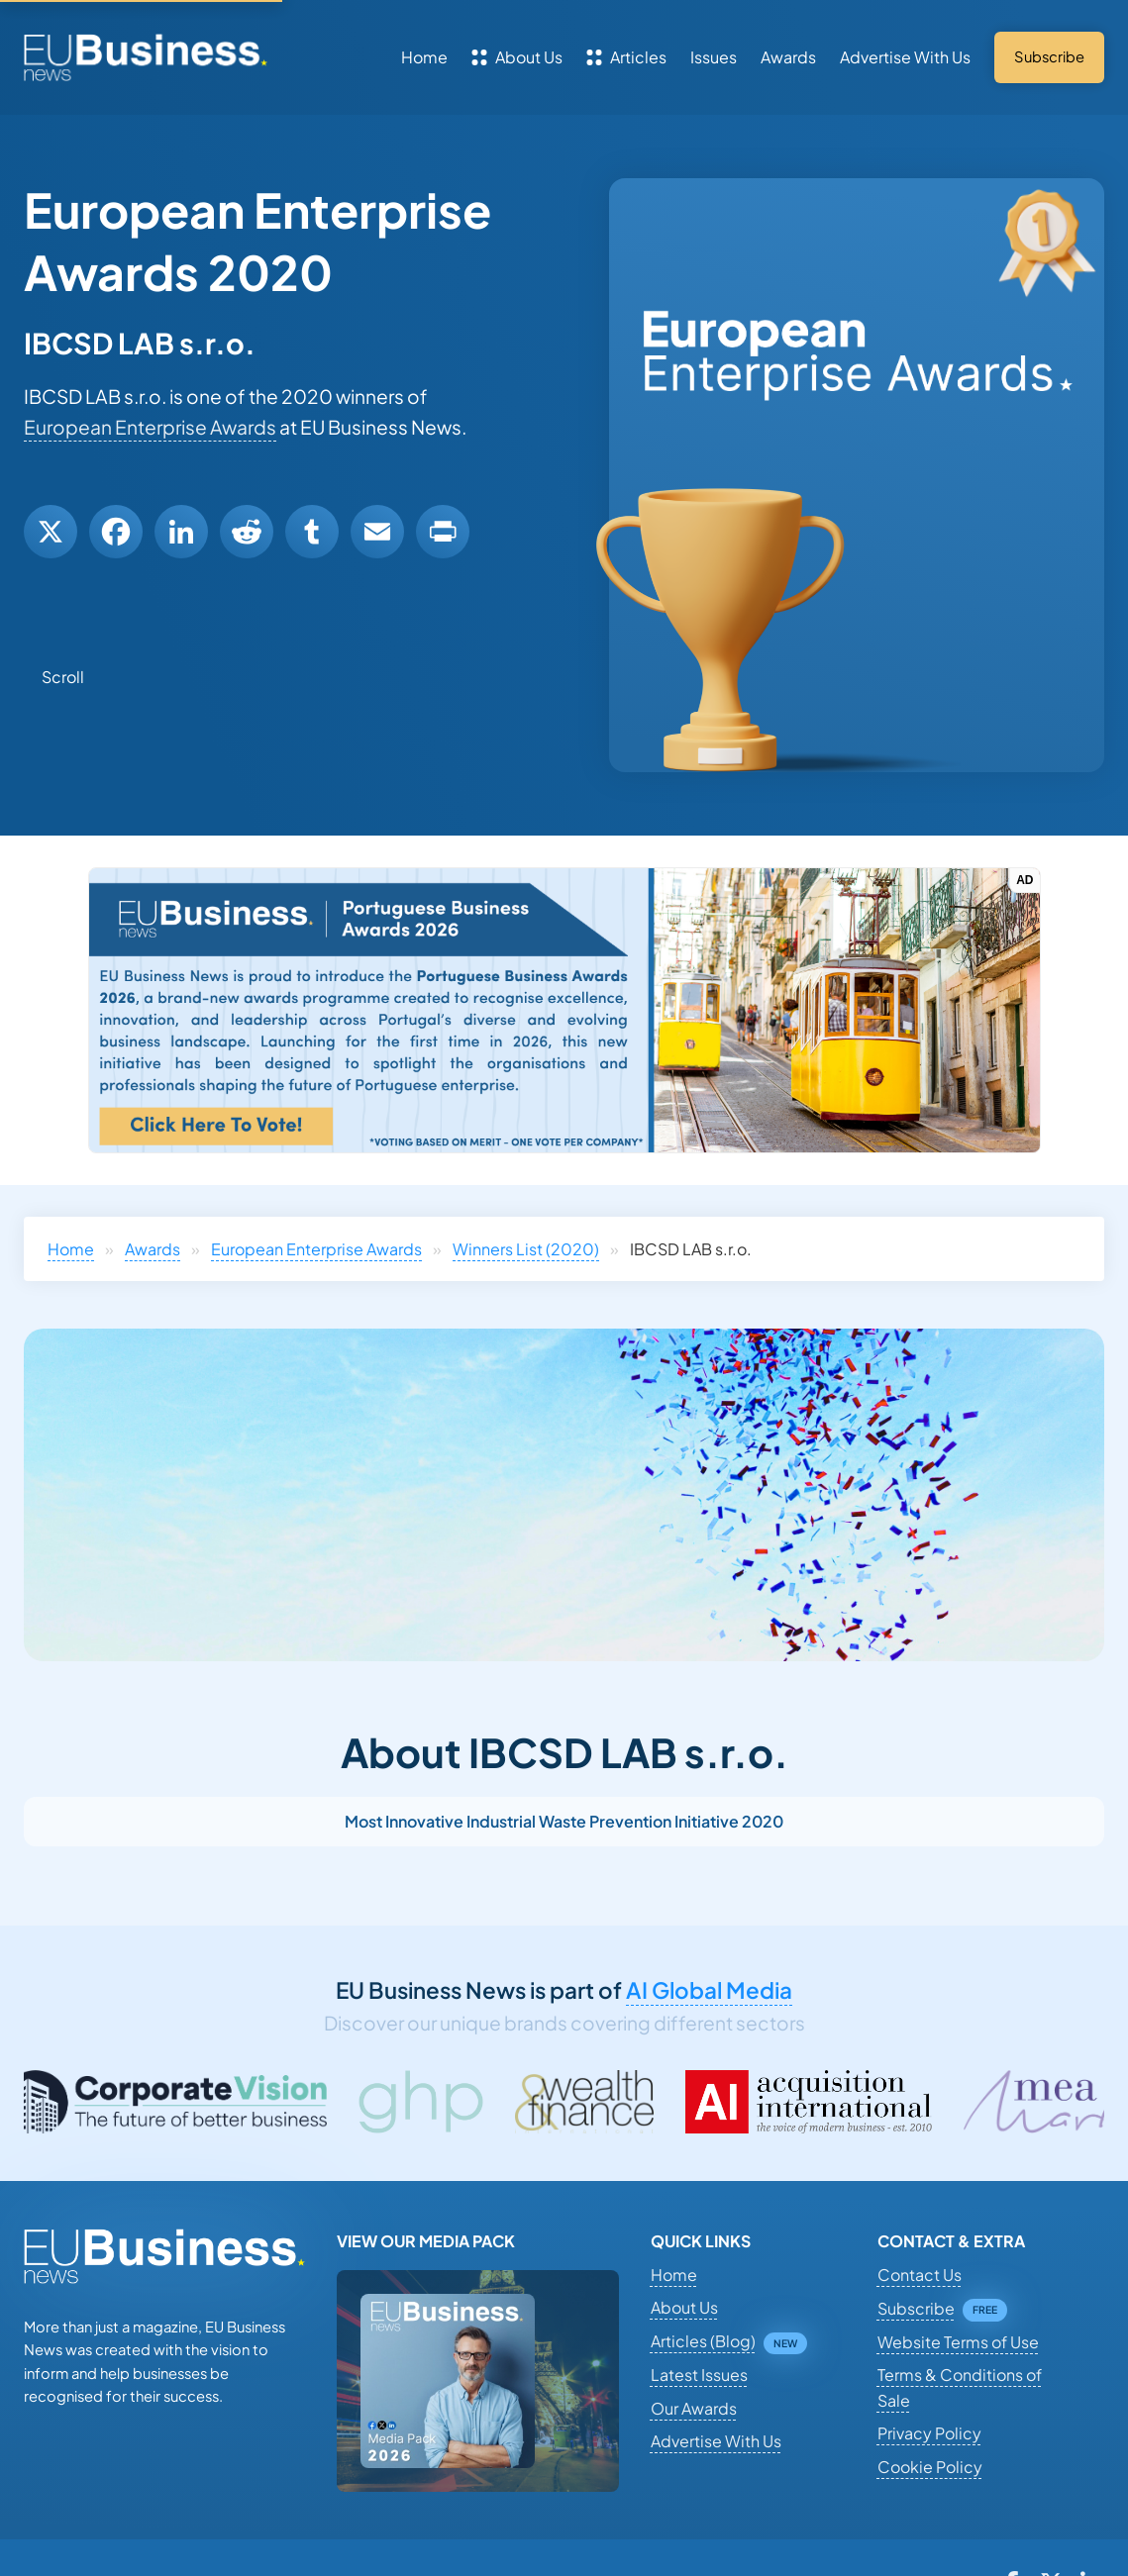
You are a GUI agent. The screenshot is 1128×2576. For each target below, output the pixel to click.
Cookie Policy (929, 2466)
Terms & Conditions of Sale (959, 2387)
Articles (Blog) (703, 2340)
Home (424, 57)
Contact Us (919, 2274)
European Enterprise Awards (150, 427)
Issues (713, 57)
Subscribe (916, 2308)
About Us (517, 57)
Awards (788, 57)
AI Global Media (709, 1990)
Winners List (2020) (526, 1248)
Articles (626, 57)
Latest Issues (699, 2374)
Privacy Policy (929, 2433)
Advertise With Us (905, 57)
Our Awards (694, 2408)
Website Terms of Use (958, 2341)
